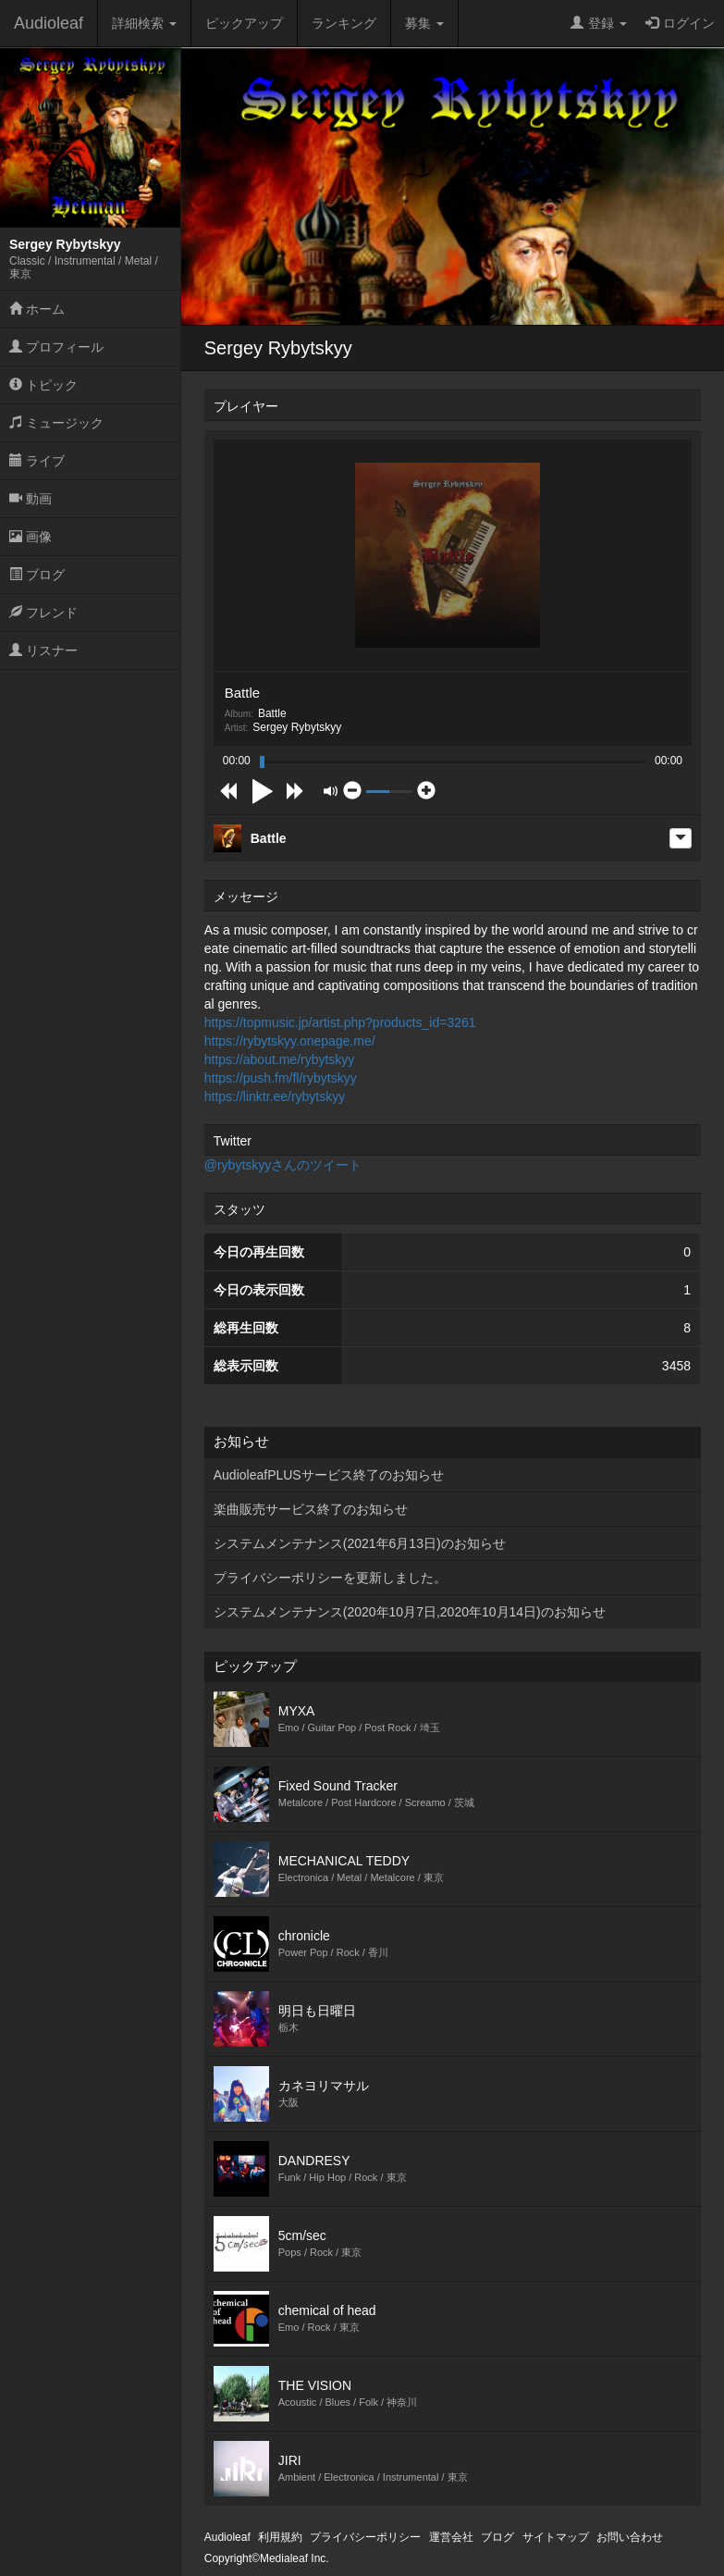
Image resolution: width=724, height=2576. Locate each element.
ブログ (37, 574)
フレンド (43, 612)
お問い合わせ (629, 2537)
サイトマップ (555, 2537)
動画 (30, 498)
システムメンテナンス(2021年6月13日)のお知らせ (360, 1543)
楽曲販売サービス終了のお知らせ (311, 1509)
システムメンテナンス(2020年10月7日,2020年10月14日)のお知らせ (410, 1611)
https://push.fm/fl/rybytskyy (280, 1078)
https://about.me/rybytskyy (279, 1059)
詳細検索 (144, 23)
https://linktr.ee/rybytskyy (275, 1096)
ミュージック (56, 422)
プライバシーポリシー (365, 2537)
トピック (43, 385)
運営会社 (451, 2537)
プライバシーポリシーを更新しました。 (330, 1577)
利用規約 (280, 2537)
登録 (599, 23)
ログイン (680, 23)
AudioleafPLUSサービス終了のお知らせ (329, 1475)
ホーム (37, 309)
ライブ (37, 460)
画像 (30, 536)
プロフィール (56, 347)
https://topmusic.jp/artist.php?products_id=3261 (340, 1022)
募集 (424, 23)
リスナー (43, 650)
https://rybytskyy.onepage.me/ (289, 1041)
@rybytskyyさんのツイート (283, 1165)
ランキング (344, 23)
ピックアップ (244, 23)
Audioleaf (48, 23)
